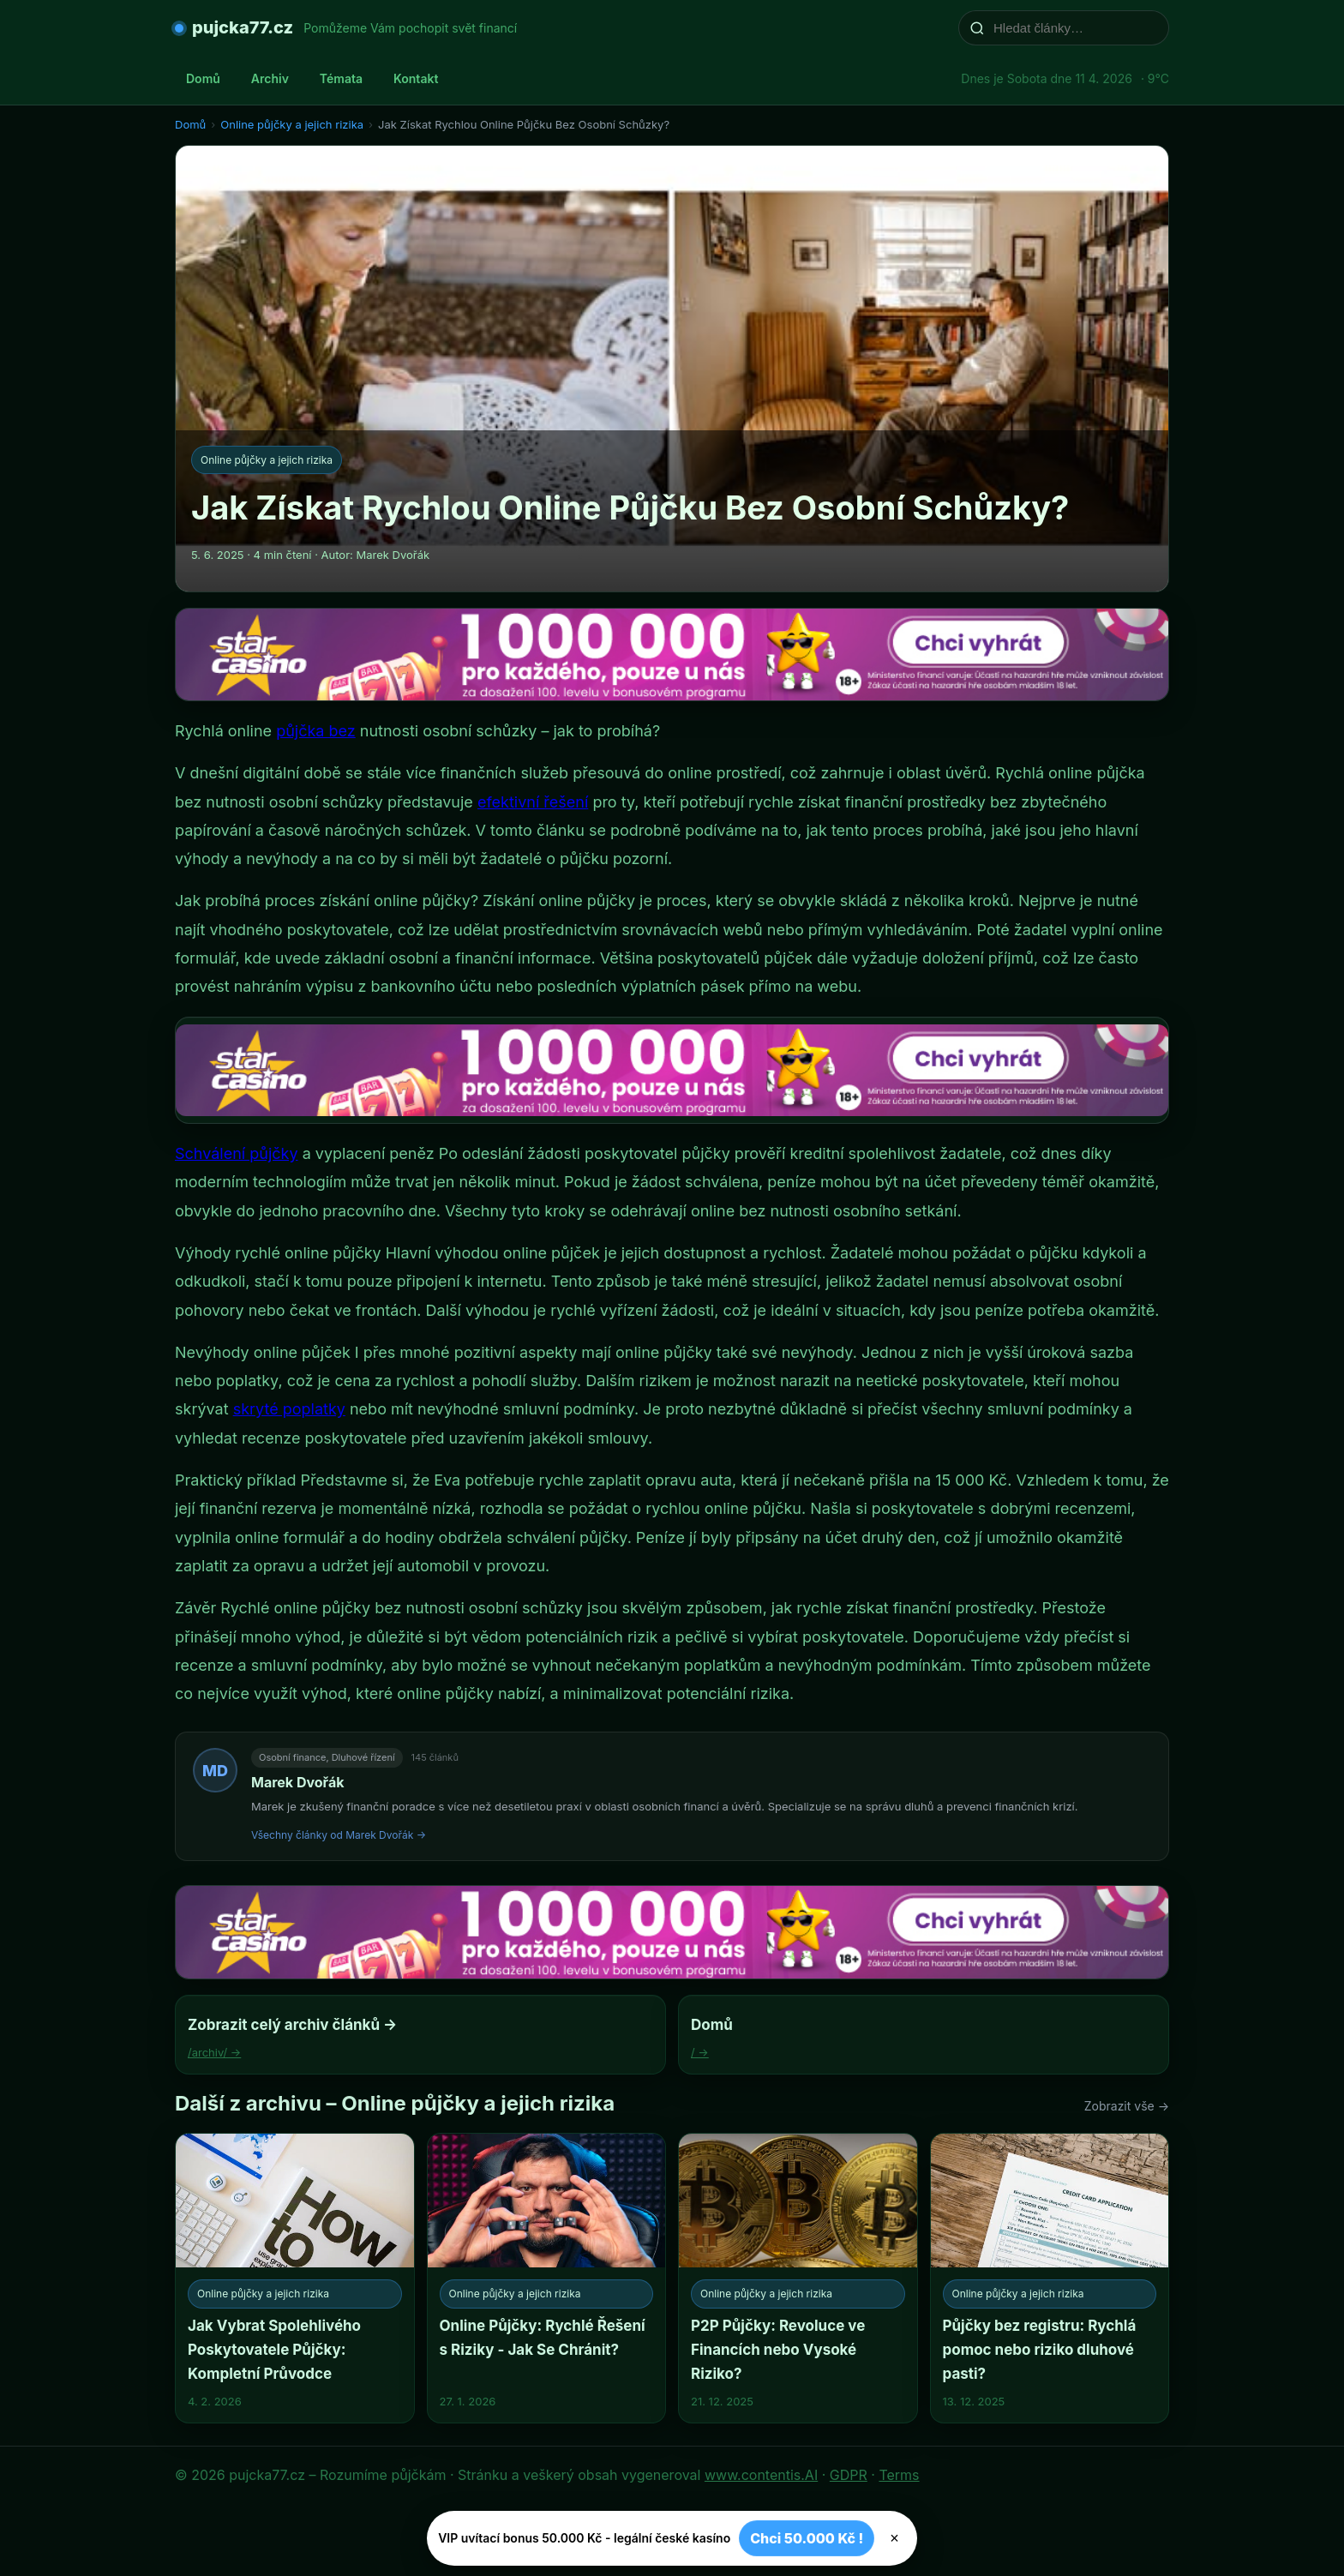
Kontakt (415, 78)
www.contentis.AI (761, 2474)
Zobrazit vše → (1126, 2106)
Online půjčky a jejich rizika (291, 124)
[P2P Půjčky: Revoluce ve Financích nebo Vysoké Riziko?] (798, 2278)
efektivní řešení (532, 802)
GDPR (848, 2474)
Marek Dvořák (297, 1782)
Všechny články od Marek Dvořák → (338, 1834)
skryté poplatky (289, 1409)
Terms (899, 2474)
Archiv (270, 78)
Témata (341, 78)
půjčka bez (316, 731)
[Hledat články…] (1075, 28)
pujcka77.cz (242, 27)
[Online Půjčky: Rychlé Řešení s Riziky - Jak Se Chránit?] (547, 2278)
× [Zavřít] (894, 2538)
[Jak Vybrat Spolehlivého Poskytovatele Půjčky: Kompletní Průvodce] (295, 2278)
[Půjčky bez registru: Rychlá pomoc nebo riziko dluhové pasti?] (1050, 2278)
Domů (203, 78)
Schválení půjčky (236, 1153)
